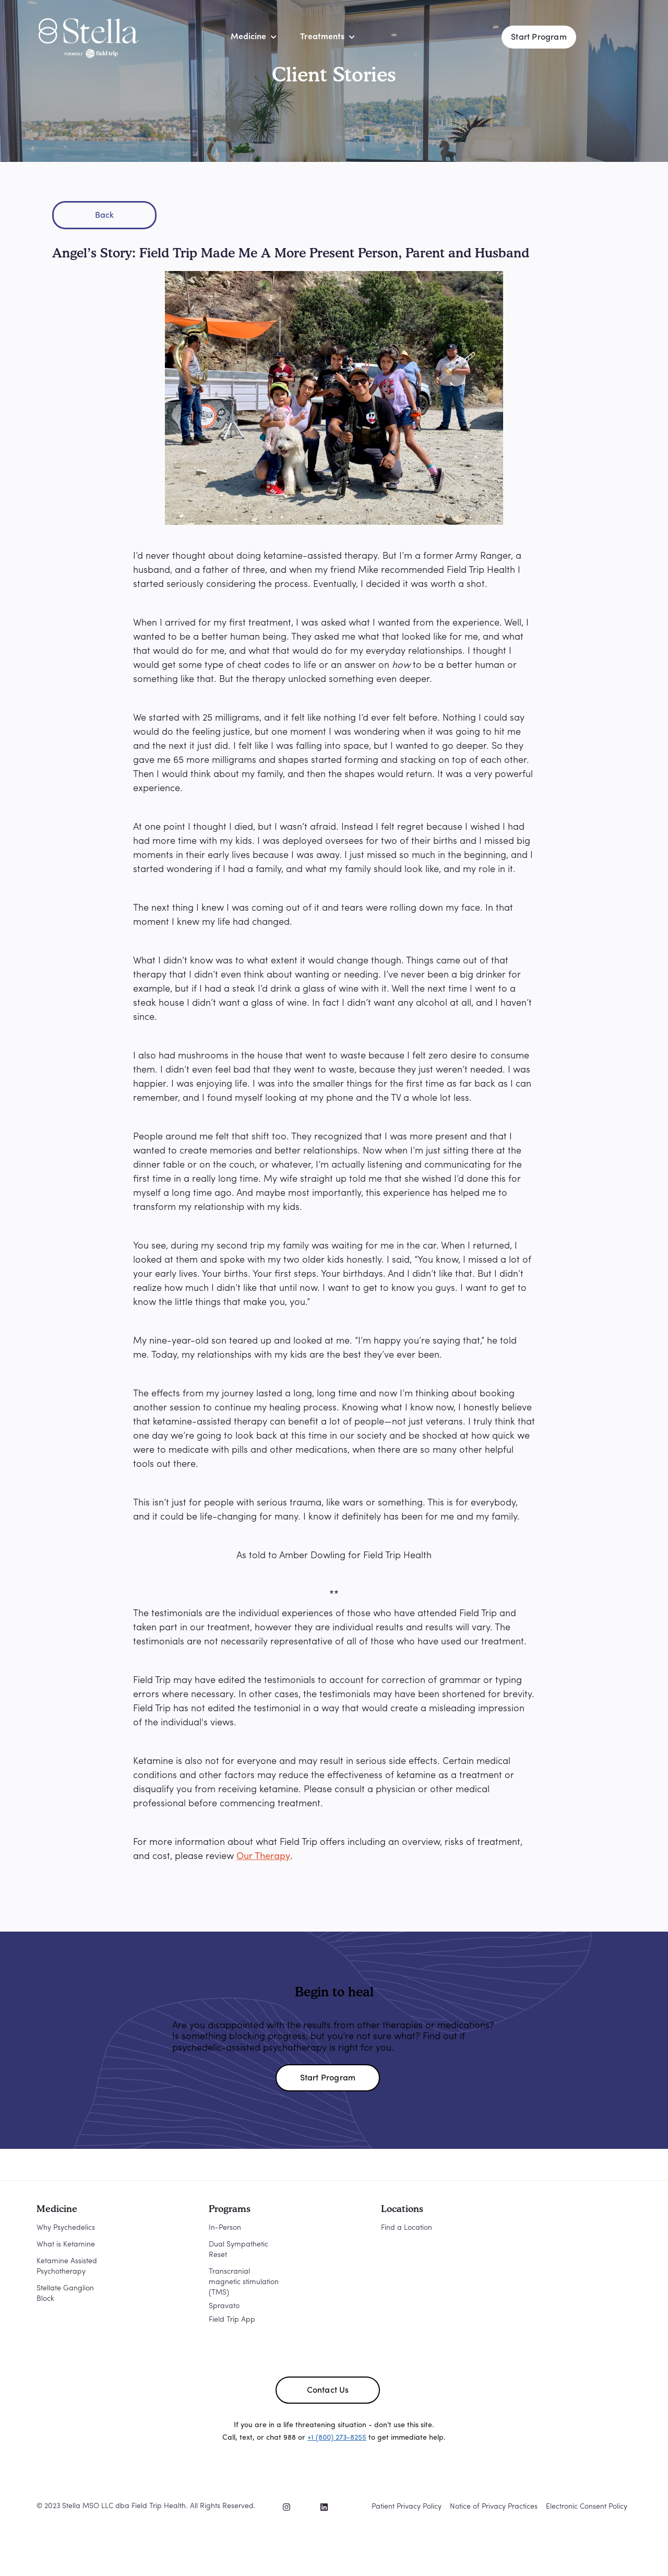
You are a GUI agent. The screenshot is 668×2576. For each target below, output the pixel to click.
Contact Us (328, 2390)
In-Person (225, 2228)
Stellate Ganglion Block (65, 2294)
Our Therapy (263, 1857)
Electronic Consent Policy (586, 2507)
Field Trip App (232, 2320)
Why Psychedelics (66, 2228)
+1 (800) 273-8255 (336, 2438)
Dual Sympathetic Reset (238, 2250)
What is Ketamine (66, 2245)
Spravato (224, 2306)
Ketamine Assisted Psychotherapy (67, 2266)
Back (104, 215)
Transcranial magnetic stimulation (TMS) (244, 2282)
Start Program (539, 37)
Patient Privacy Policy (407, 2507)
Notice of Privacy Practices (494, 2507)
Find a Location (406, 2228)
